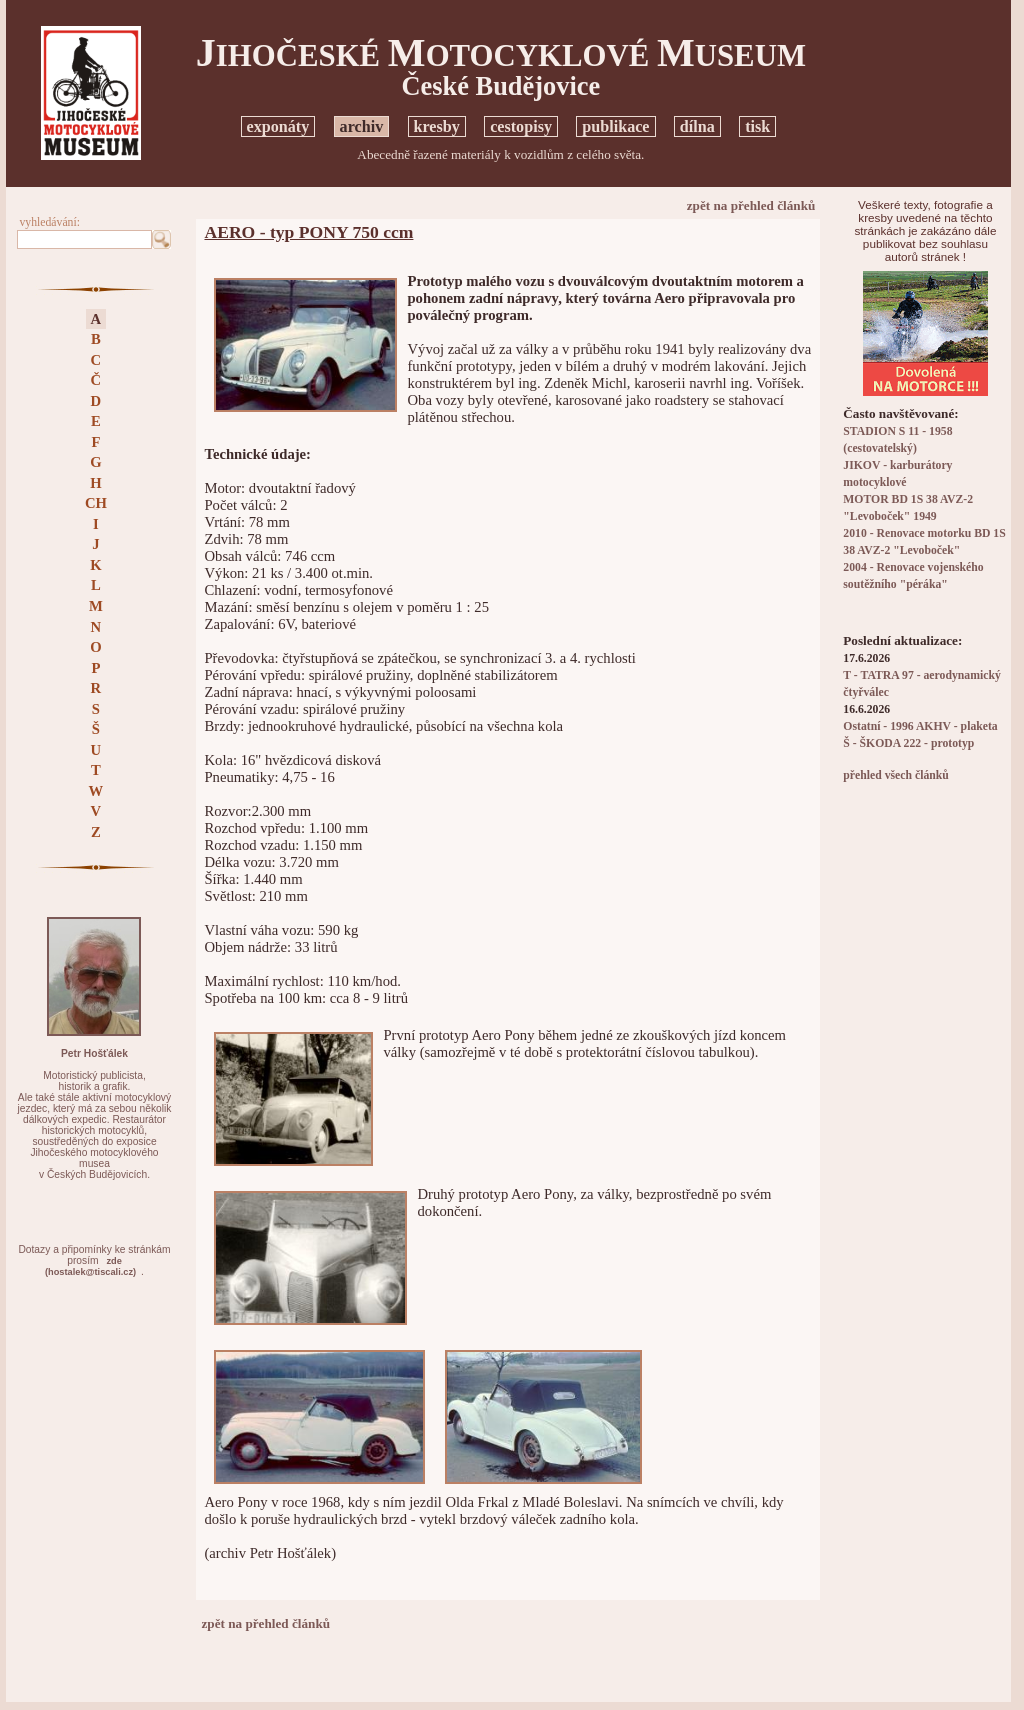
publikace (615, 126)
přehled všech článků (895, 775)
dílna (697, 126)
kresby (437, 126)
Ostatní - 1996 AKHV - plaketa (920, 726)
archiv (362, 126)
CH (96, 503)
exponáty (278, 126)
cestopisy (521, 126)
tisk (757, 126)
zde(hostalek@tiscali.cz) (90, 1266)
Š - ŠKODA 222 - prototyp (908, 743)
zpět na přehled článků (751, 205)
